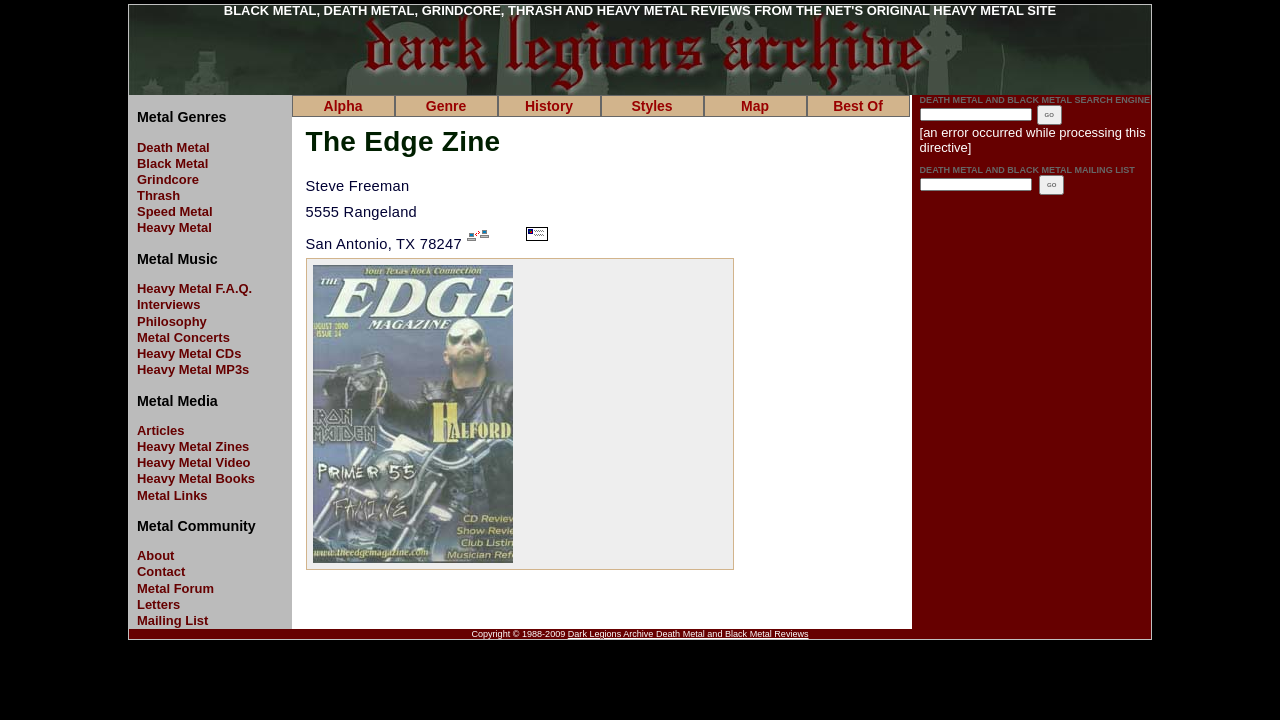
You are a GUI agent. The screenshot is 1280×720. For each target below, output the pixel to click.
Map (755, 106)
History (549, 106)
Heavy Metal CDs (189, 353)
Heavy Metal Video (194, 462)
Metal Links (172, 495)
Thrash (158, 195)
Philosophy (172, 321)
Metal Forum (175, 588)
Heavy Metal (174, 227)
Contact (161, 571)
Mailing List (172, 620)
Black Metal (172, 163)
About (155, 555)
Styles (651, 106)
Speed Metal (175, 211)
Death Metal (173, 147)
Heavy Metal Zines (193, 446)
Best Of (858, 106)
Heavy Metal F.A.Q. (194, 288)
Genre (446, 106)
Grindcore (168, 179)
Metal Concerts (183, 337)
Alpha (343, 106)
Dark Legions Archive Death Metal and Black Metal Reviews (688, 634)
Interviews (168, 304)
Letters (158, 604)
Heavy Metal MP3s (193, 369)
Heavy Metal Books (196, 478)
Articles (161, 430)
